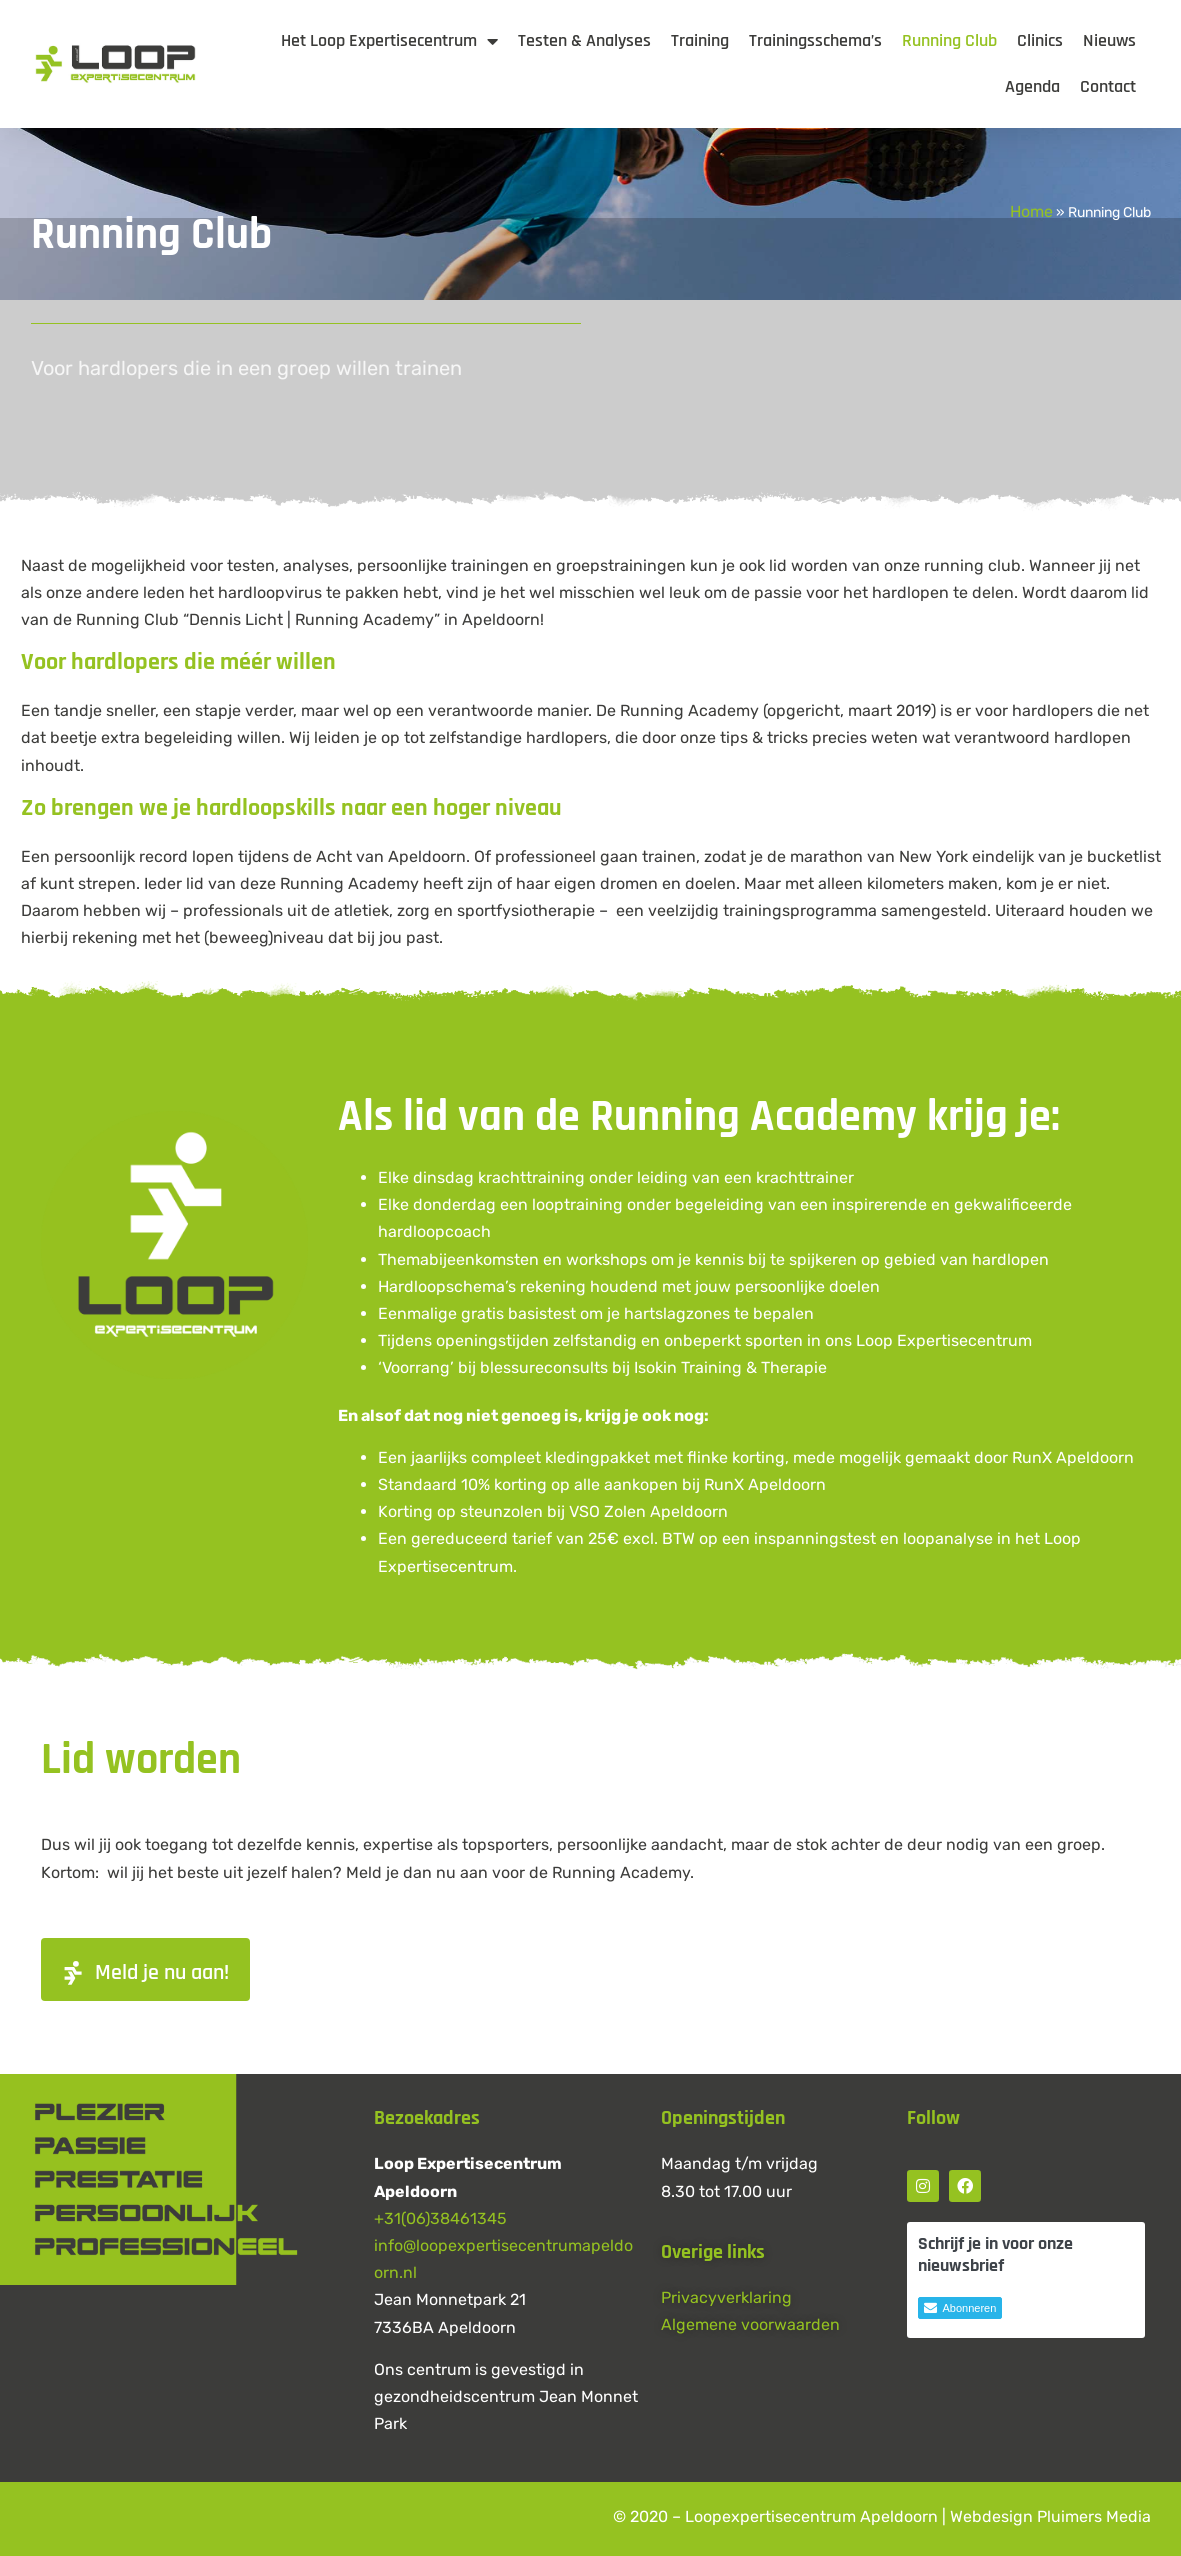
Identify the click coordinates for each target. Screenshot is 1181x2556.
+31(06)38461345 (440, 2218)
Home (1031, 211)
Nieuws (1109, 40)
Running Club (949, 40)
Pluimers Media (1094, 2516)
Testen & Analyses (584, 40)
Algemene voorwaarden (750, 2324)
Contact (1108, 86)
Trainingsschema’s (815, 40)
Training (700, 40)
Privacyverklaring (726, 2297)
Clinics (1040, 40)
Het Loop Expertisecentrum (389, 41)
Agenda (1032, 86)
